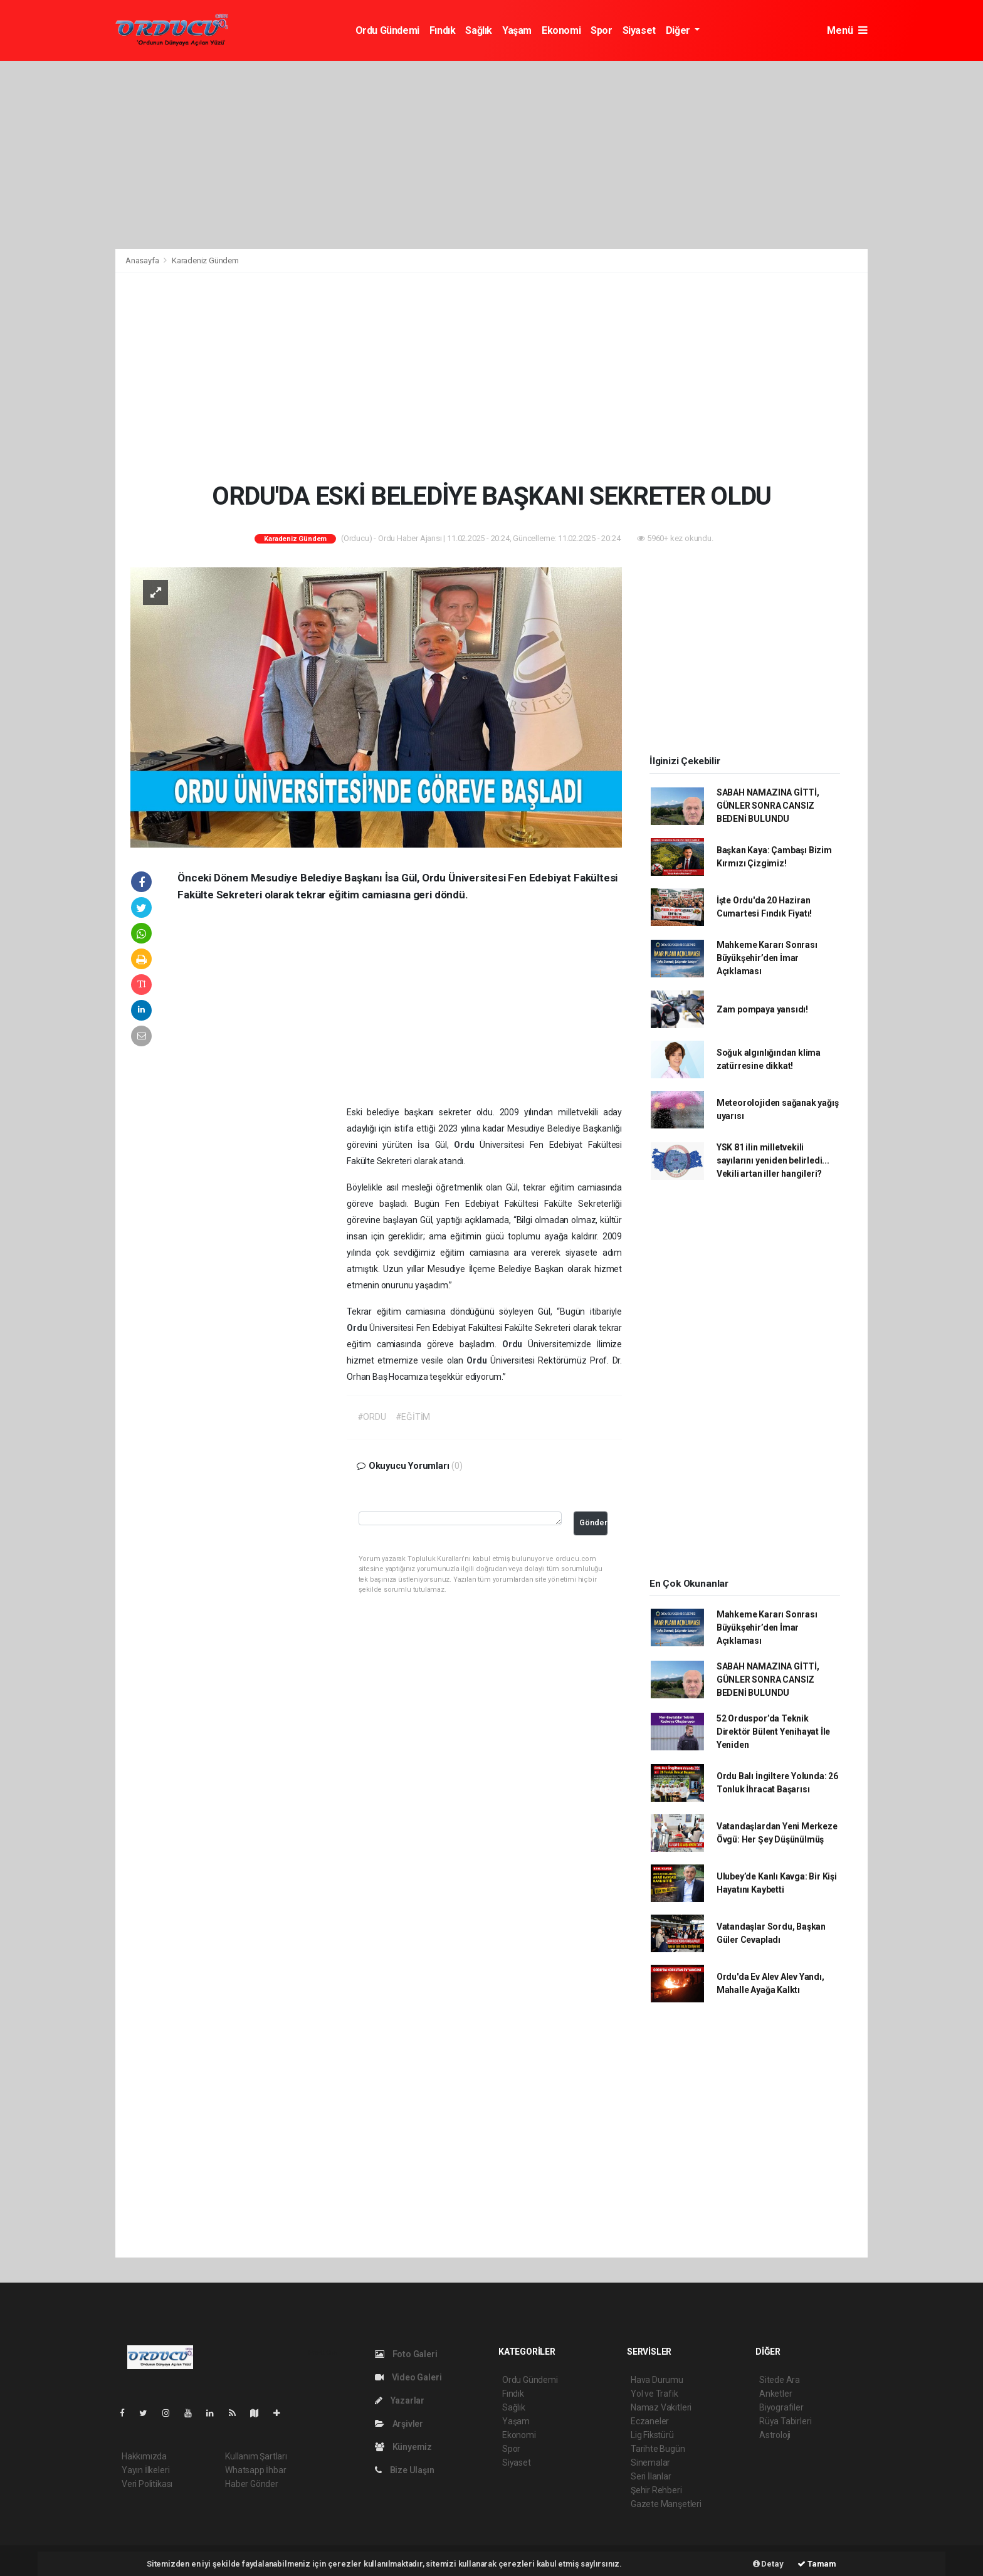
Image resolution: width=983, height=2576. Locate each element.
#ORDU (371, 1417)
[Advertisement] (491, 155)
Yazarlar (399, 2400)
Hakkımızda (144, 2456)
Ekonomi (561, 30)
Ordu (467, 1145)
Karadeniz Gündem (205, 260)
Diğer (679, 30)
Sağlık (478, 30)
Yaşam (517, 30)
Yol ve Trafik (654, 2394)
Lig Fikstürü (652, 2435)
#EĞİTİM (413, 1417)
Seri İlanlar (651, 2476)
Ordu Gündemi (387, 30)
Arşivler (399, 2424)
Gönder (593, 1522)
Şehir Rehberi (656, 2490)
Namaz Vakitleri (661, 2407)
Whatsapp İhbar (255, 2470)
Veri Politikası (147, 2484)
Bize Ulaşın (404, 2470)
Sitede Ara (779, 2380)
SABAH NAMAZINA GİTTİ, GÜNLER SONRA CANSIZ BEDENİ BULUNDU (768, 805)
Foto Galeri (406, 2354)
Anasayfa (142, 260)
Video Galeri (408, 2377)
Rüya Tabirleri (785, 2421)
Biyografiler (781, 2407)
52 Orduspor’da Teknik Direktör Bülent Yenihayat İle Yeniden (773, 1731)
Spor (601, 30)
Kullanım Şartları (256, 2456)
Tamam (816, 2563)
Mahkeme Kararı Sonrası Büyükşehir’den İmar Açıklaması (767, 958)
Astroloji (775, 2435)
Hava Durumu (657, 2380)
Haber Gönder (251, 2484)
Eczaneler (650, 2421)
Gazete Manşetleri (666, 2504)
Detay (768, 2563)
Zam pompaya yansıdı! (762, 1009)
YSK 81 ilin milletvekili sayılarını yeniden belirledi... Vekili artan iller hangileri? (773, 1160)
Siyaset (639, 30)
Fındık (442, 30)
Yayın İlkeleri (145, 2470)
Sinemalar (650, 2463)
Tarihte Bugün (658, 2449)
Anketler (775, 2394)
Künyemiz (403, 2447)
